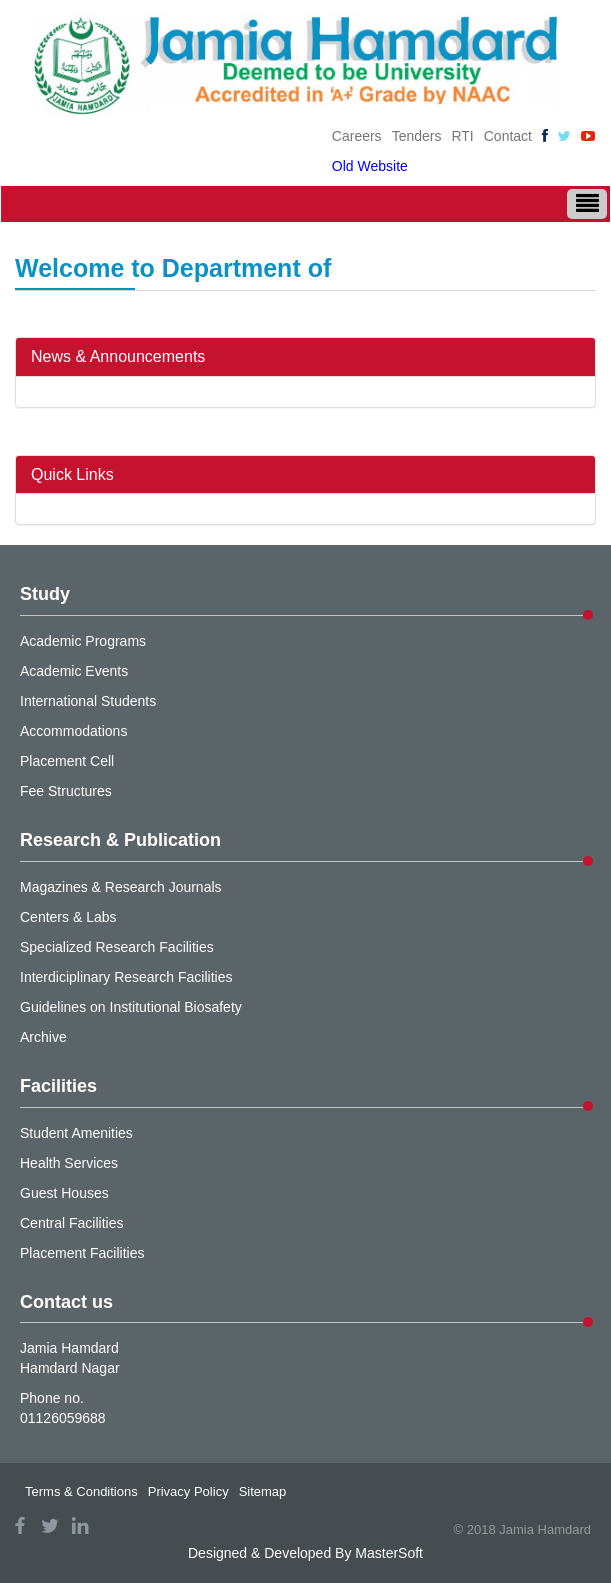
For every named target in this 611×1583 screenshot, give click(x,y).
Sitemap (263, 1491)
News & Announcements (118, 356)
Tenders (417, 136)
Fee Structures (66, 791)
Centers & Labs (68, 917)
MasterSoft (389, 1553)
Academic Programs (83, 641)
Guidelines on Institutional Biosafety (131, 1007)
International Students (88, 701)
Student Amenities (76, 1133)
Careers (357, 136)
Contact (508, 136)
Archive (43, 1037)
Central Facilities (71, 1223)
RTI (462, 136)
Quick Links (72, 474)
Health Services (69, 1163)
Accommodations (73, 731)
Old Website (370, 166)
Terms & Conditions (81, 1491)
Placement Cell (67, 761)
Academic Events (74, 671)
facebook (20, 1525)
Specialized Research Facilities (117, 947)
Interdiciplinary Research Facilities (126, 977)
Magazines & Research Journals (121, 887)
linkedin (80, 1525)
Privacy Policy (188, 1491)
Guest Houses (64, 1193)
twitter (50, 1525)
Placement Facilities (82, 1253)
